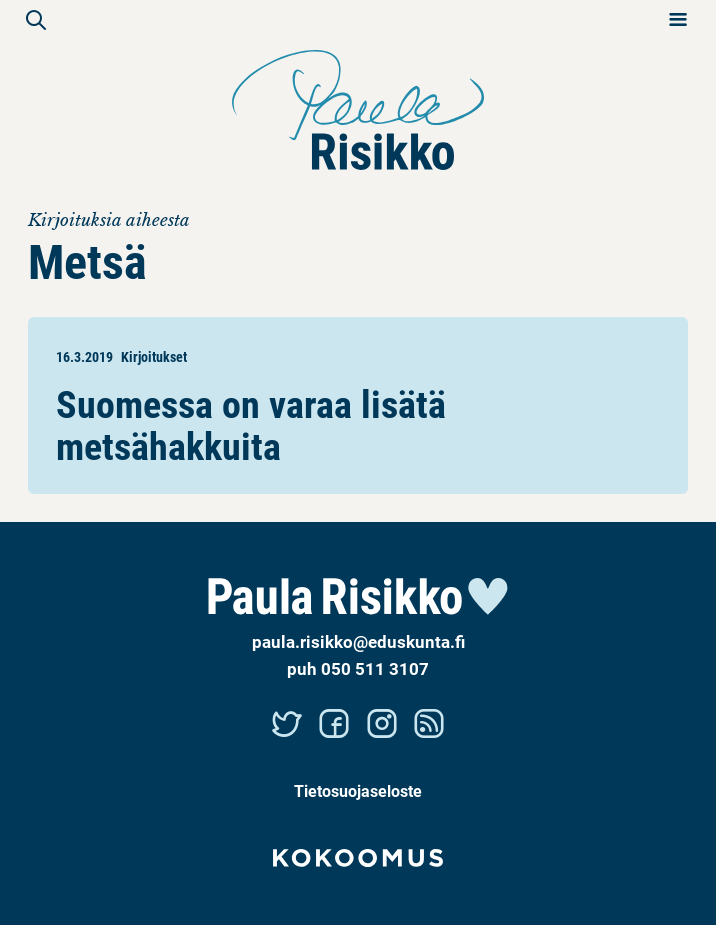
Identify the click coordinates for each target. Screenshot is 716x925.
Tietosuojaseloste (358, 790)
